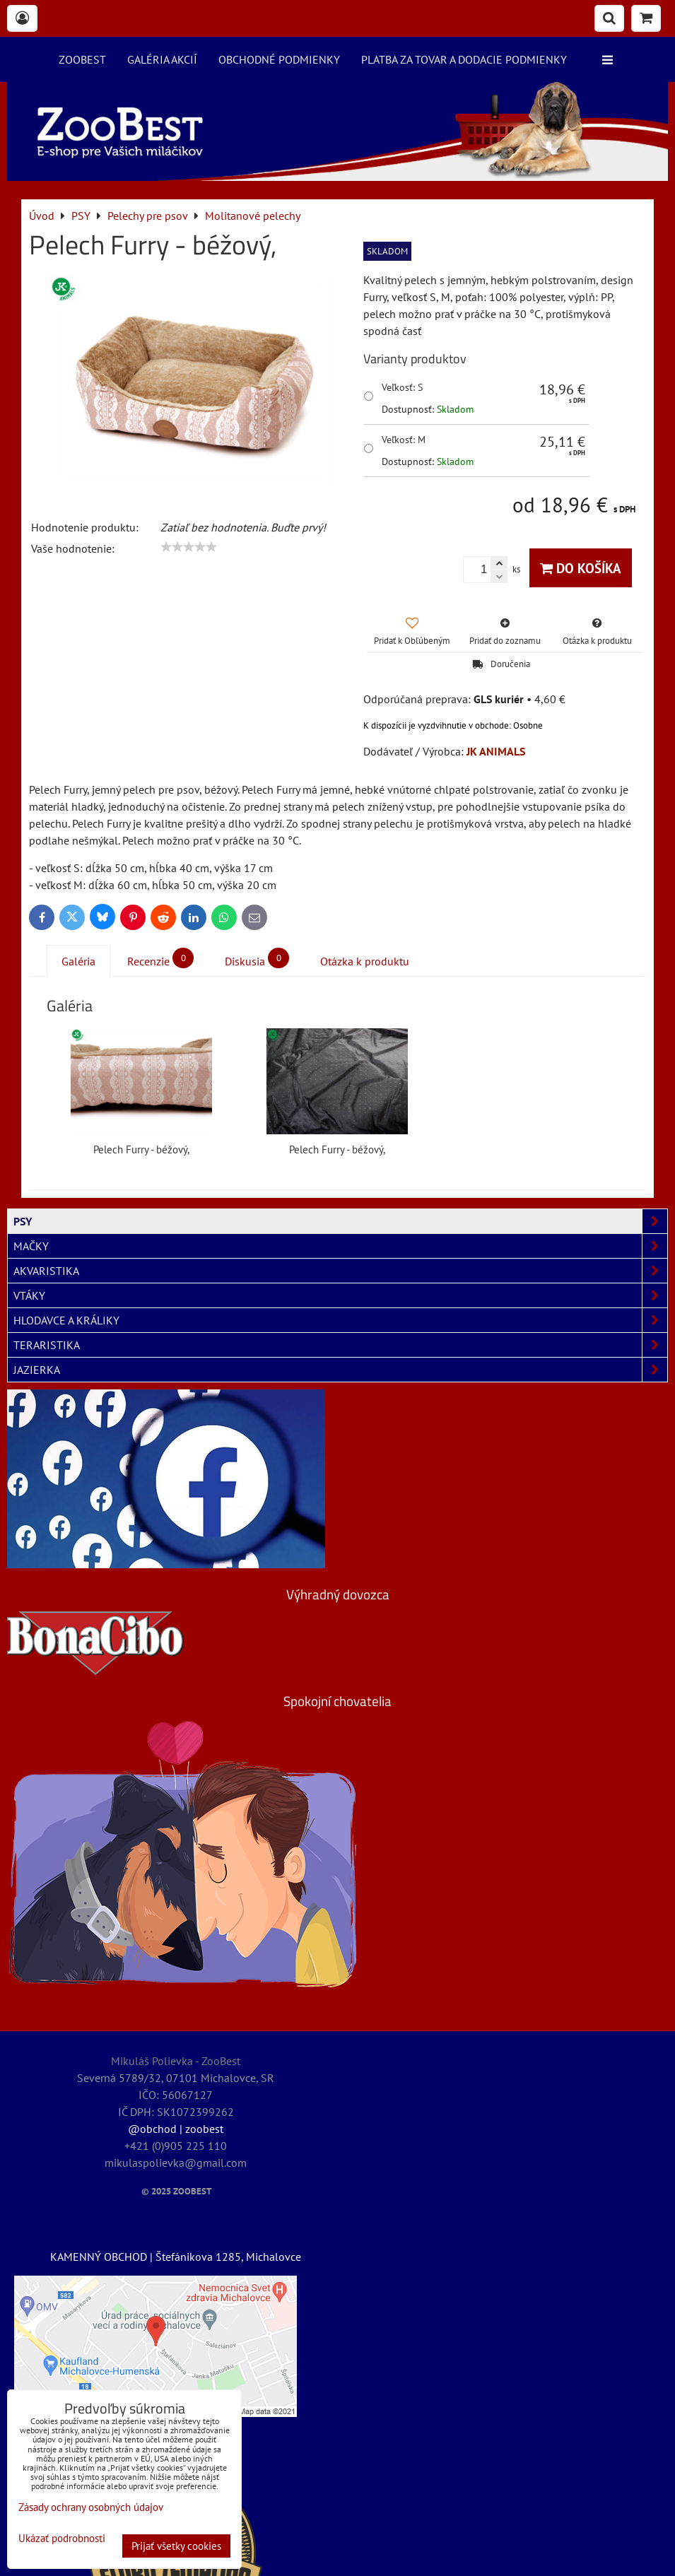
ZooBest (82, 59)
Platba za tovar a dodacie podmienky (464, 59)
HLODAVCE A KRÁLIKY (340, 1320)
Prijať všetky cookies (176, 2546)
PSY (340, 1221)
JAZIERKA (340, 1370)
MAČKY (340, 1246)
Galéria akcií (162, 59)
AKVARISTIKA (340, 1271)
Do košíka (580, 568)
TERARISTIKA (340, 1345)
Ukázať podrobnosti (61, 2539)
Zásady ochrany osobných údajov (90, 2507)
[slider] (188, 547)
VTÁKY (340, 1295)
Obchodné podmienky (279, 59)
